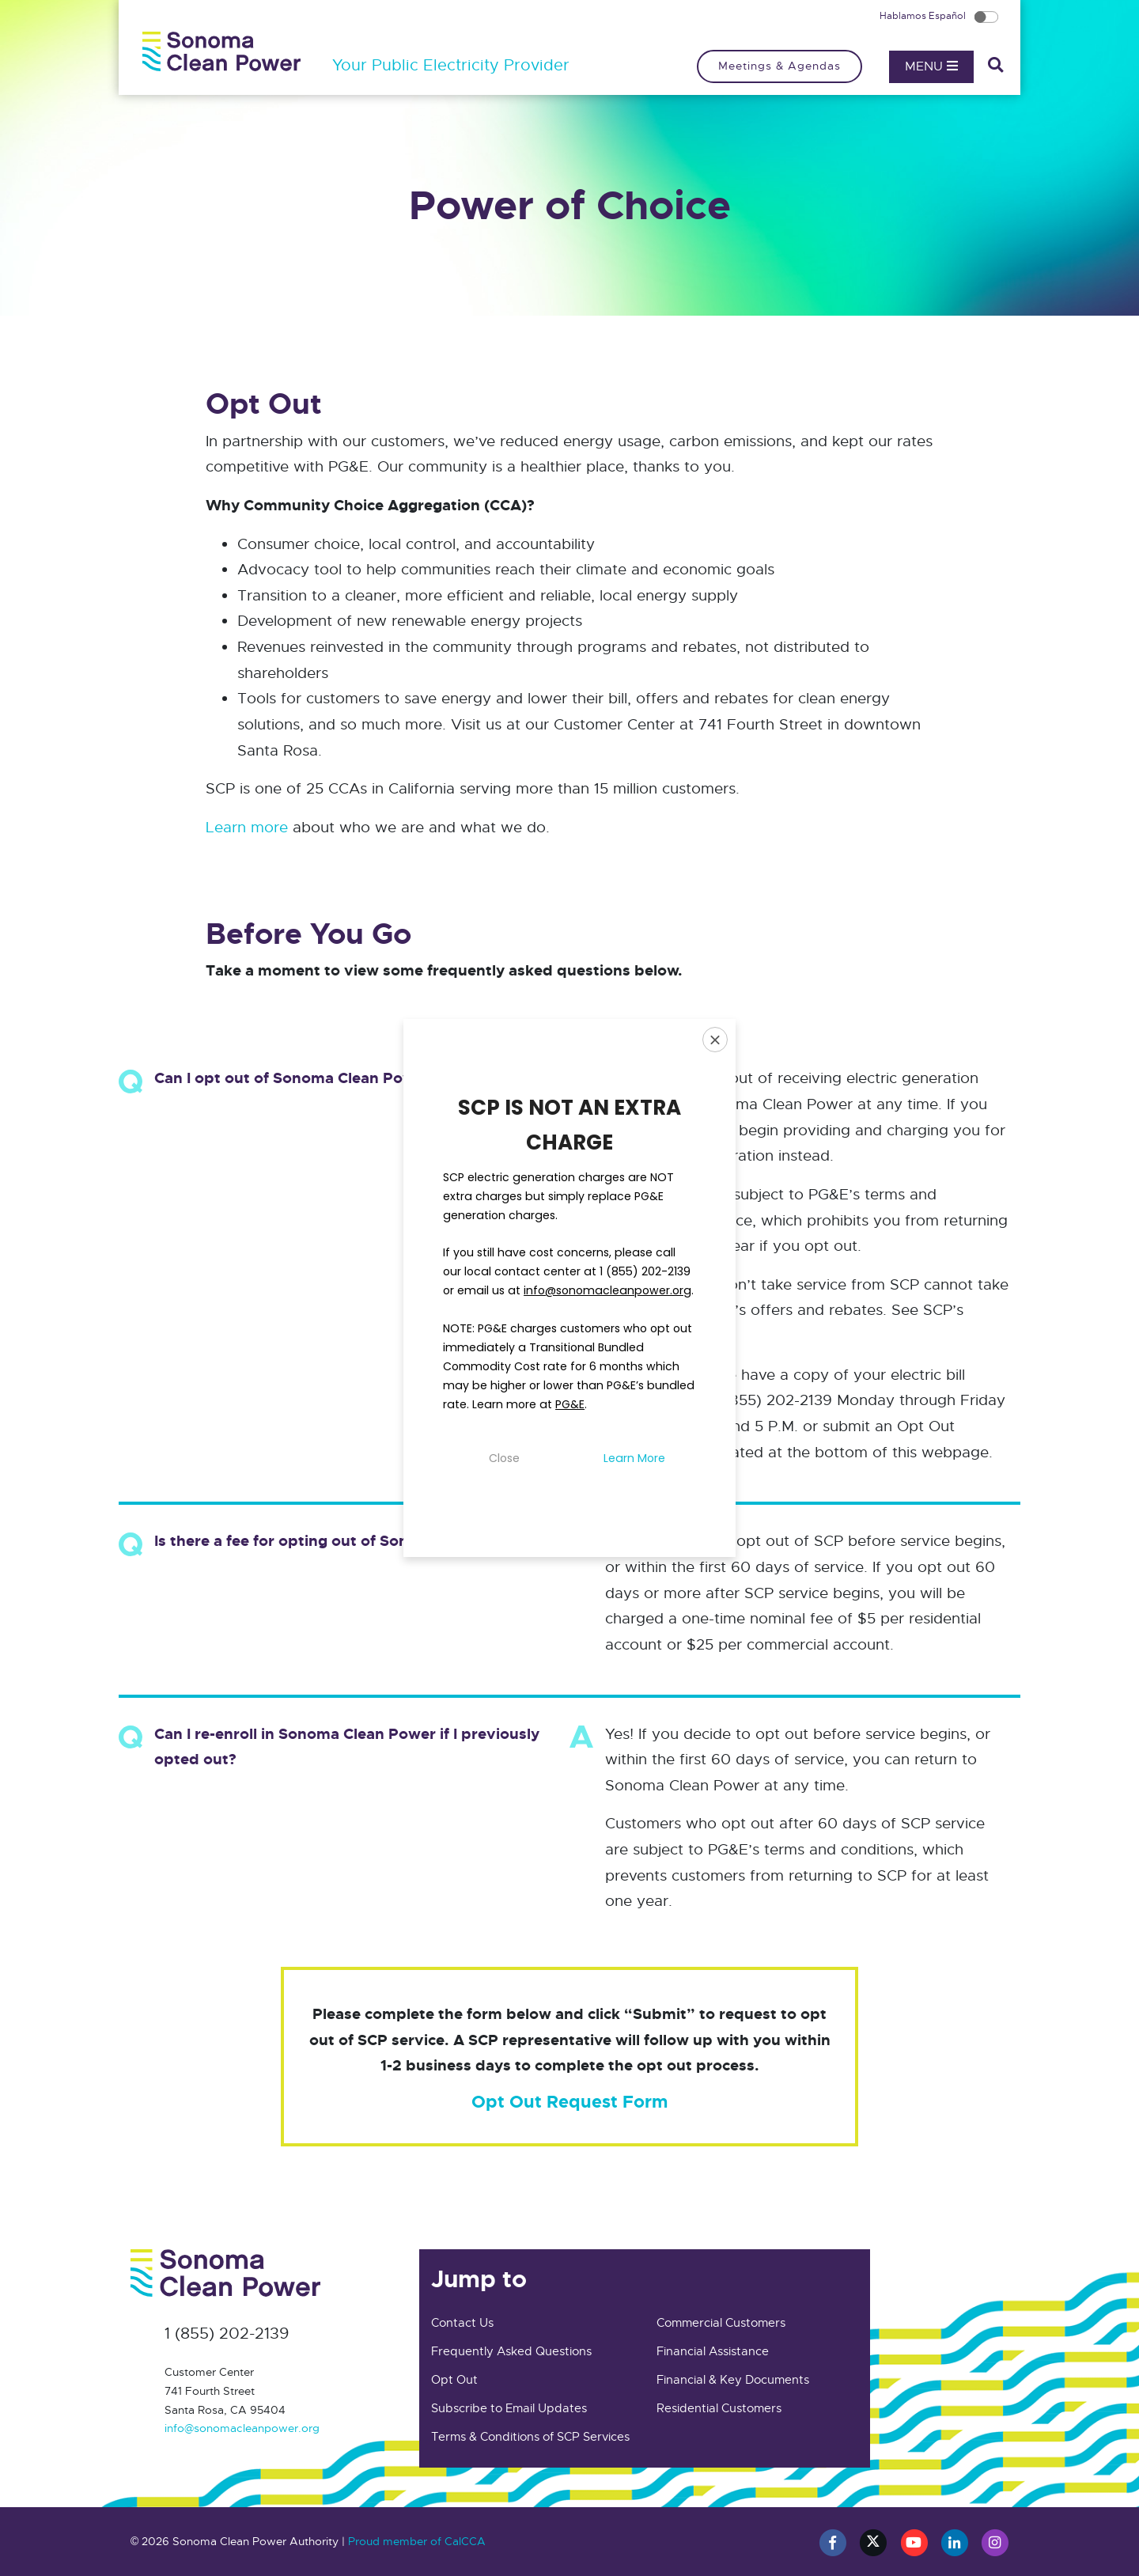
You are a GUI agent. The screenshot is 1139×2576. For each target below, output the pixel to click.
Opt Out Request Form (569, 2101)
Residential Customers (719, 2408)
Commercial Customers (721, 2323)
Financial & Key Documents (733, 2380)
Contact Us (462, 2323)
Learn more (247, 827)
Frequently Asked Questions (511, 2351)
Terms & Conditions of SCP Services (530, 2437)
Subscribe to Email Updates (509, 2408)
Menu (931, 66)
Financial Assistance (713, 2351)
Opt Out (454, 2380)
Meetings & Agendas (779, 66)
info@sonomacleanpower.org (242, 2428)
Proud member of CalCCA (417, 2541)
